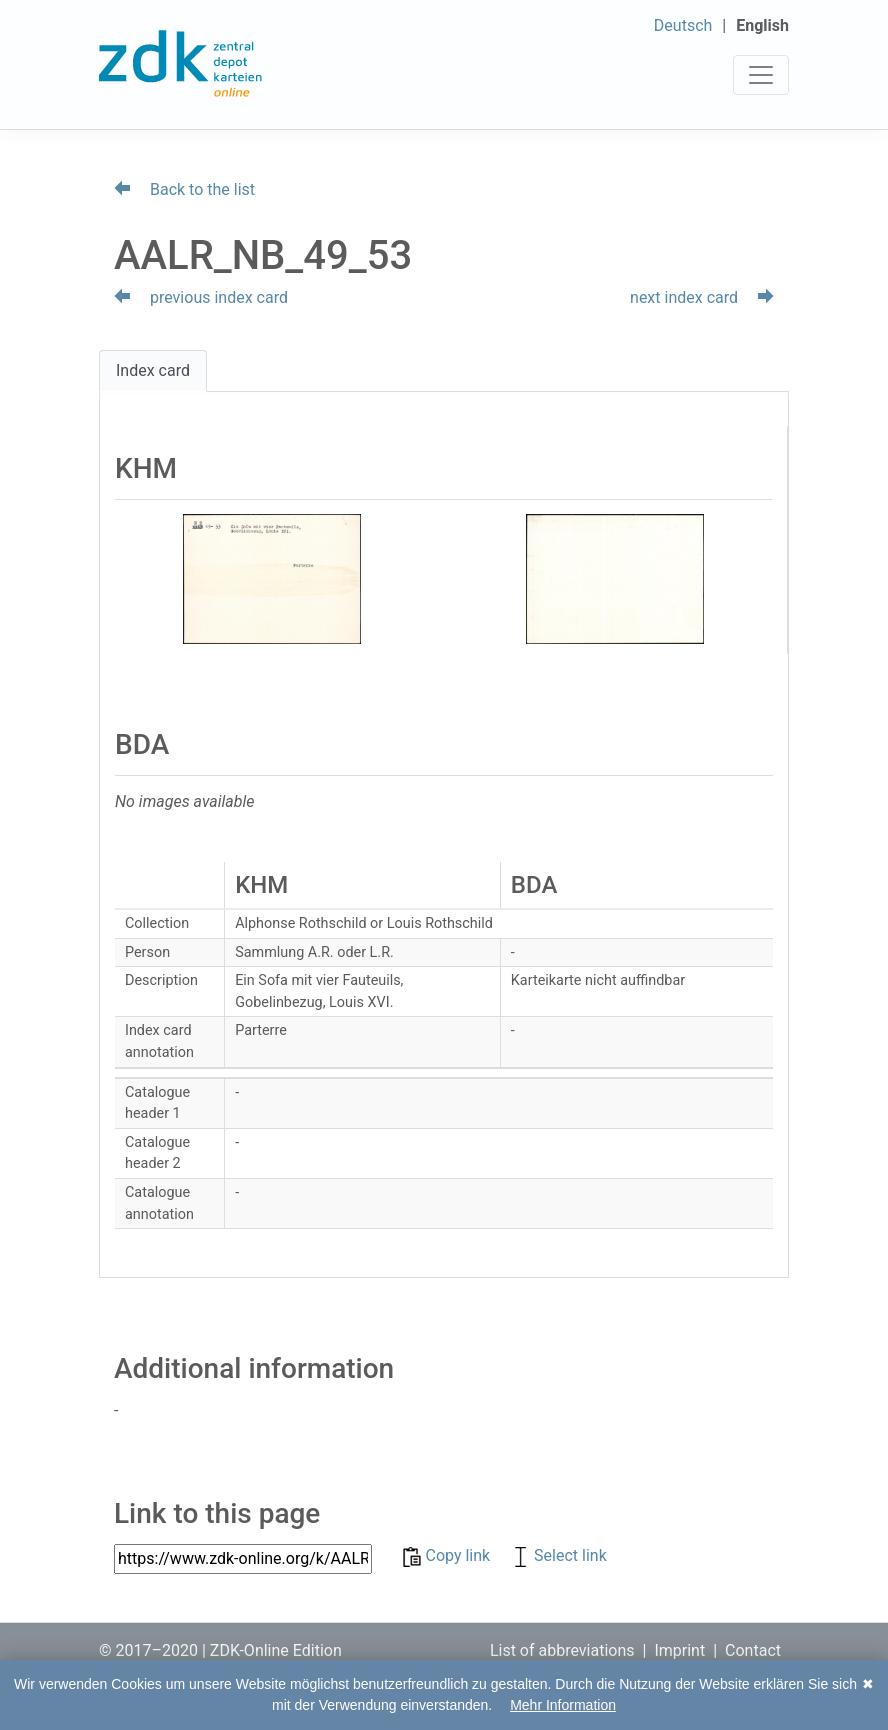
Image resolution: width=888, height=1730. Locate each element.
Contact (753, 1650)
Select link (558, 1555)
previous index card (201, 297)
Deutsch (683, 25)
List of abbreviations (562, 1650)
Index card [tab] (153, 370)
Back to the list (184, 189)
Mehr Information (563, 1705)
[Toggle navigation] (761, 75)
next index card (702, 297)
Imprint (679, 1650)
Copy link (448, 1555)
